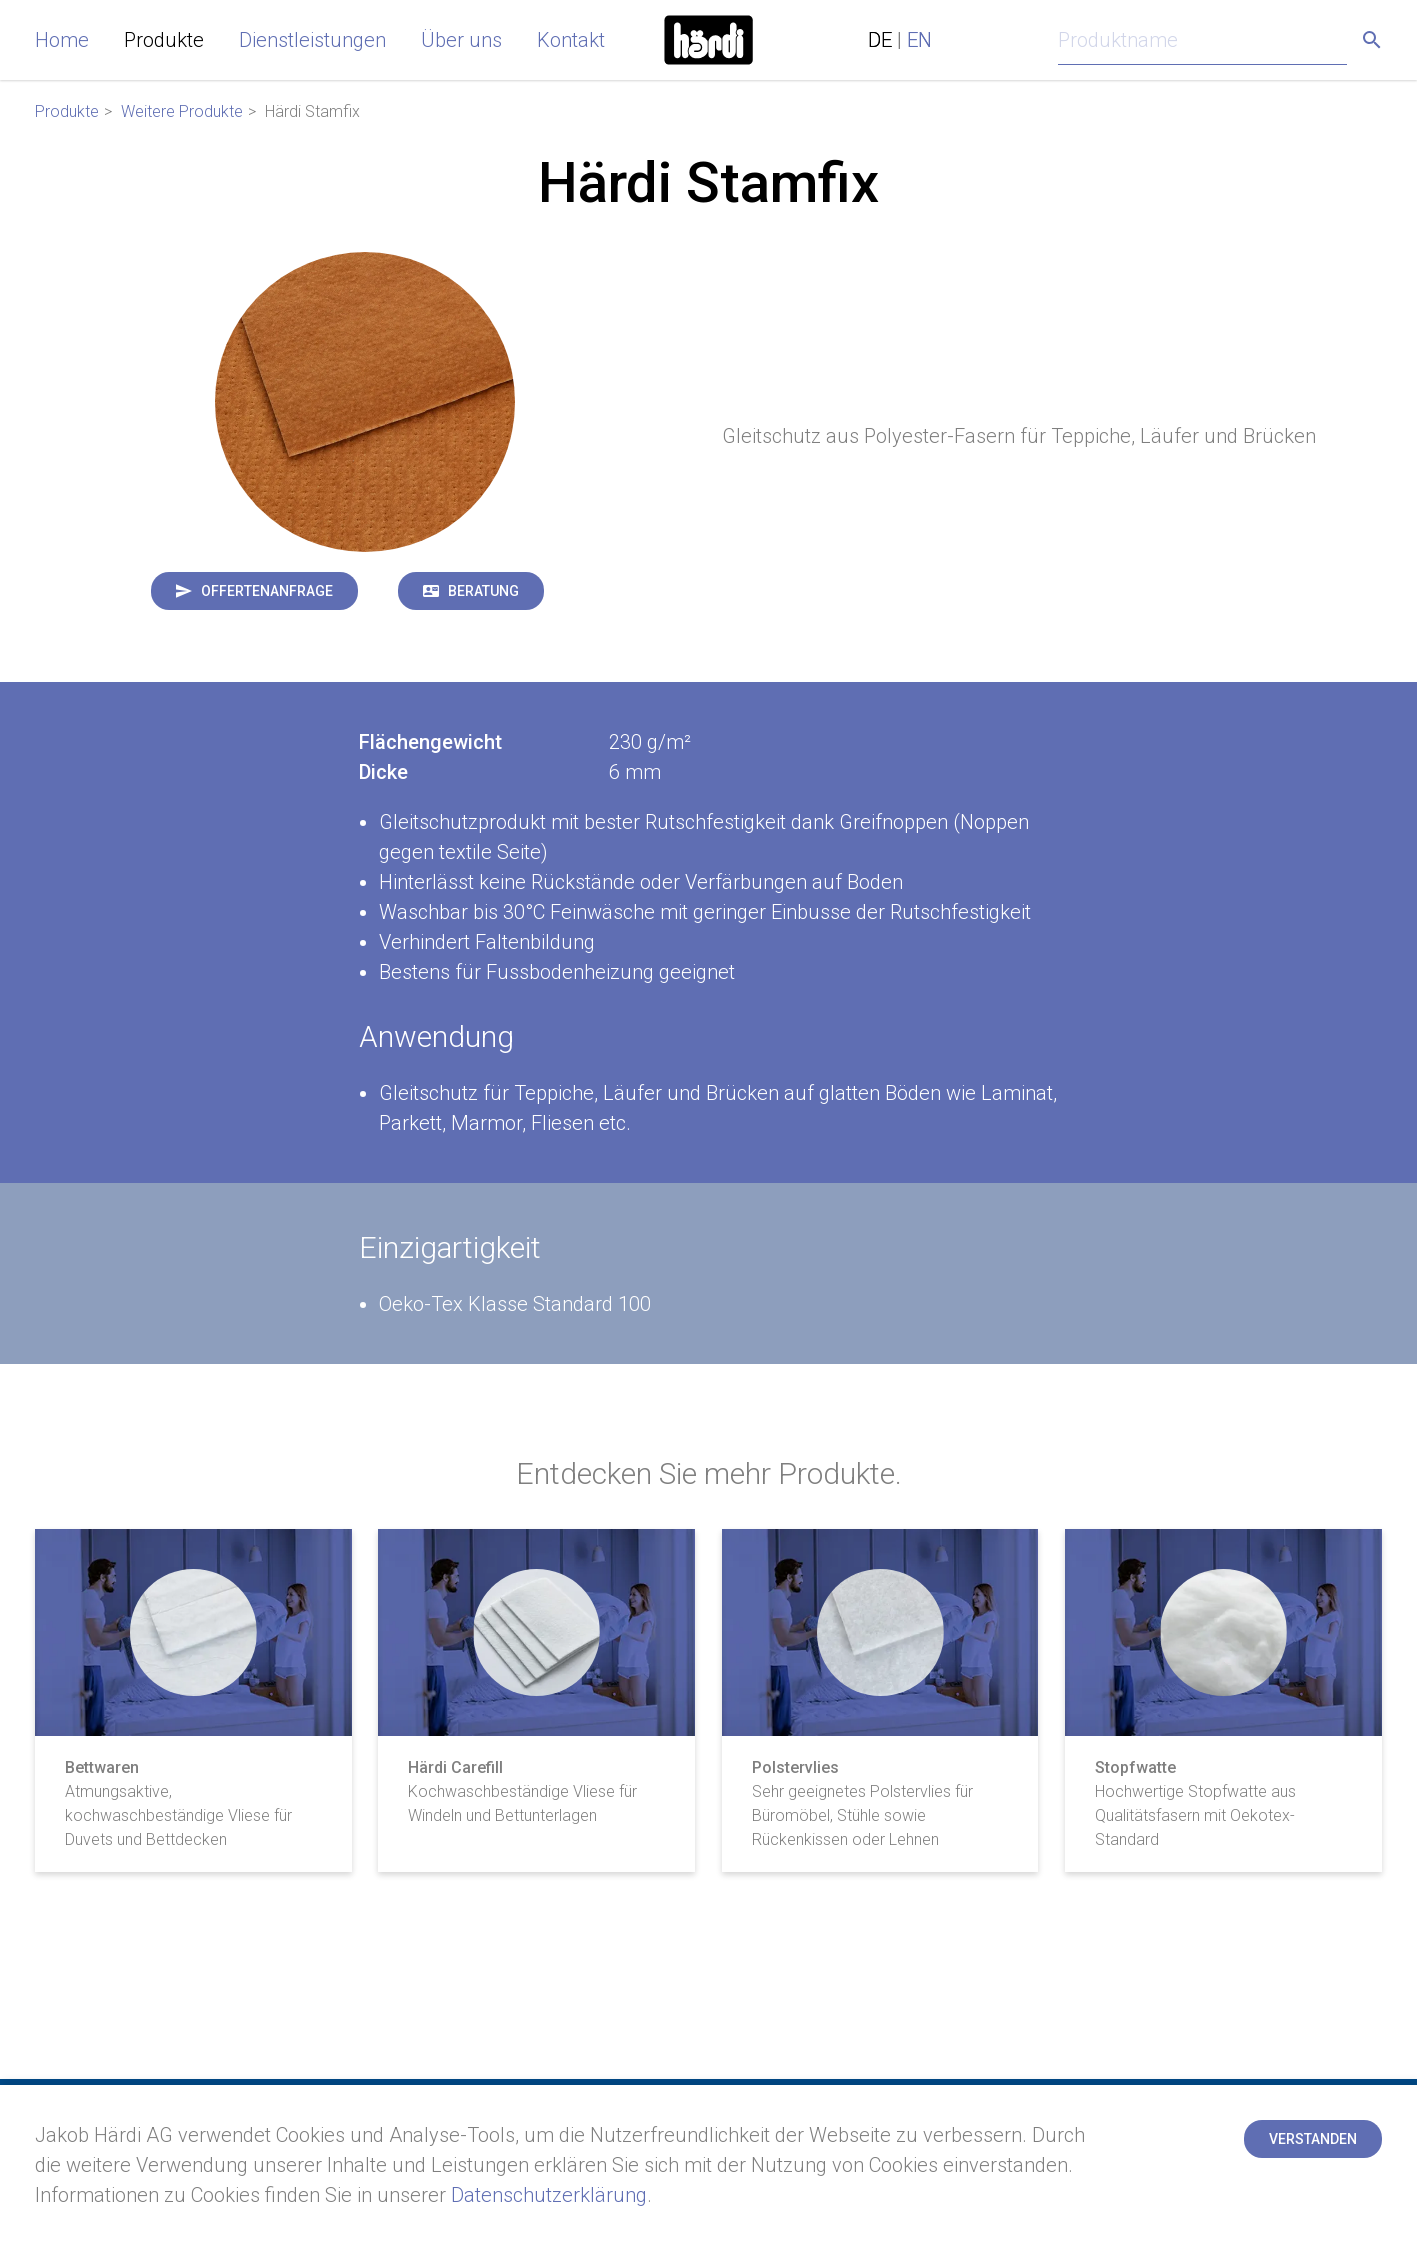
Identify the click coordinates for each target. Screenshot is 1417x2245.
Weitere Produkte (182, 111)
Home (62, 40)
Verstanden (1313, 2139)
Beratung (483, 591)
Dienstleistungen (312, 40)
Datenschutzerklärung (549, 2195)
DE (880, 40)
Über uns (461, 40)
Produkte (164, 40)
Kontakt (571, 40)
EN (919, 40)
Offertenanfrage (267, 591)
